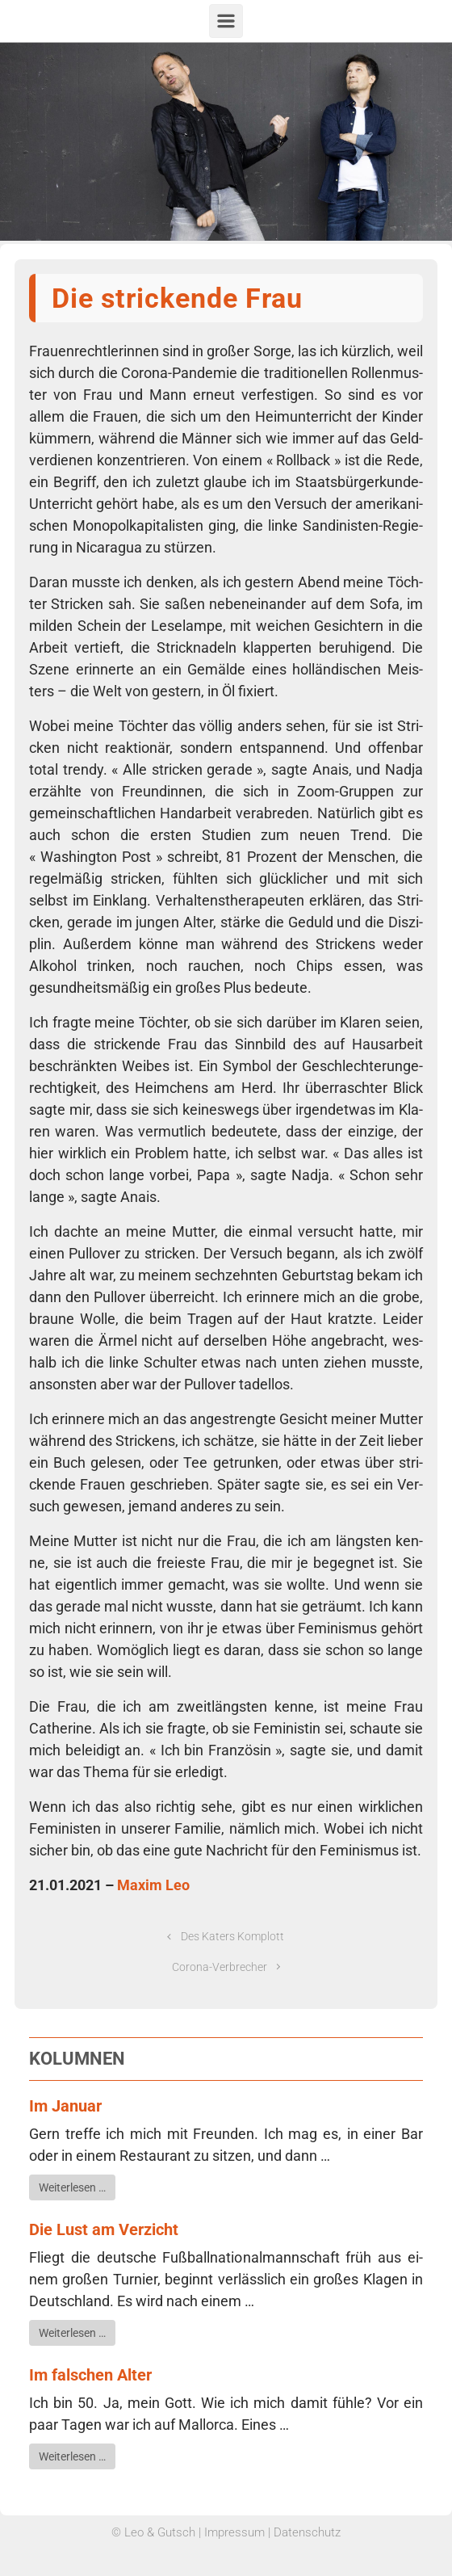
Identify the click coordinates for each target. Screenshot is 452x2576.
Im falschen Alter (90, 2375)
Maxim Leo (153, 1884)
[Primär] (226, 21)
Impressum (234, 2532)
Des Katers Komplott (232, 1937)
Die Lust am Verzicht (103, 2229)
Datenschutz (307, 2532)
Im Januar (65, 2106)
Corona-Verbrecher (219, 1967)
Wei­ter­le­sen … (72, 2187)
